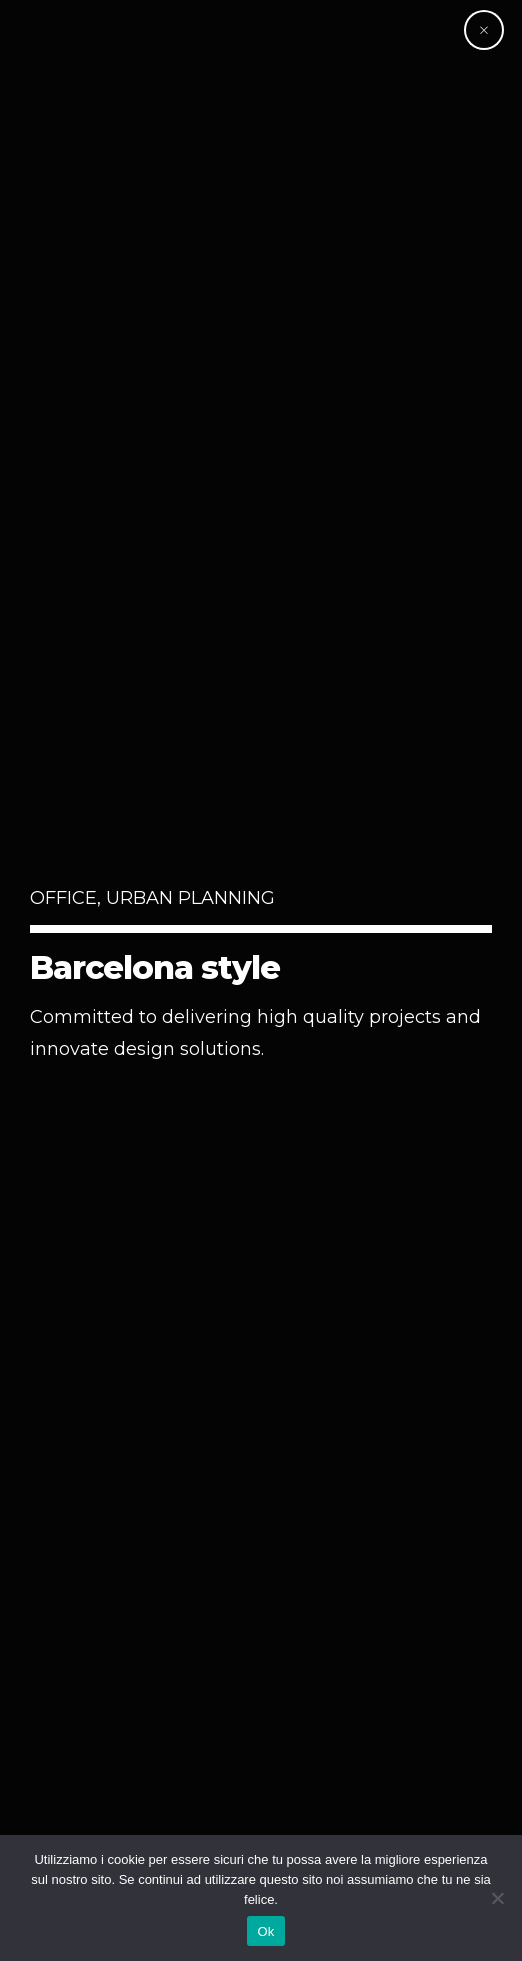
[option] (261, 980)
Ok (265, 1931)
